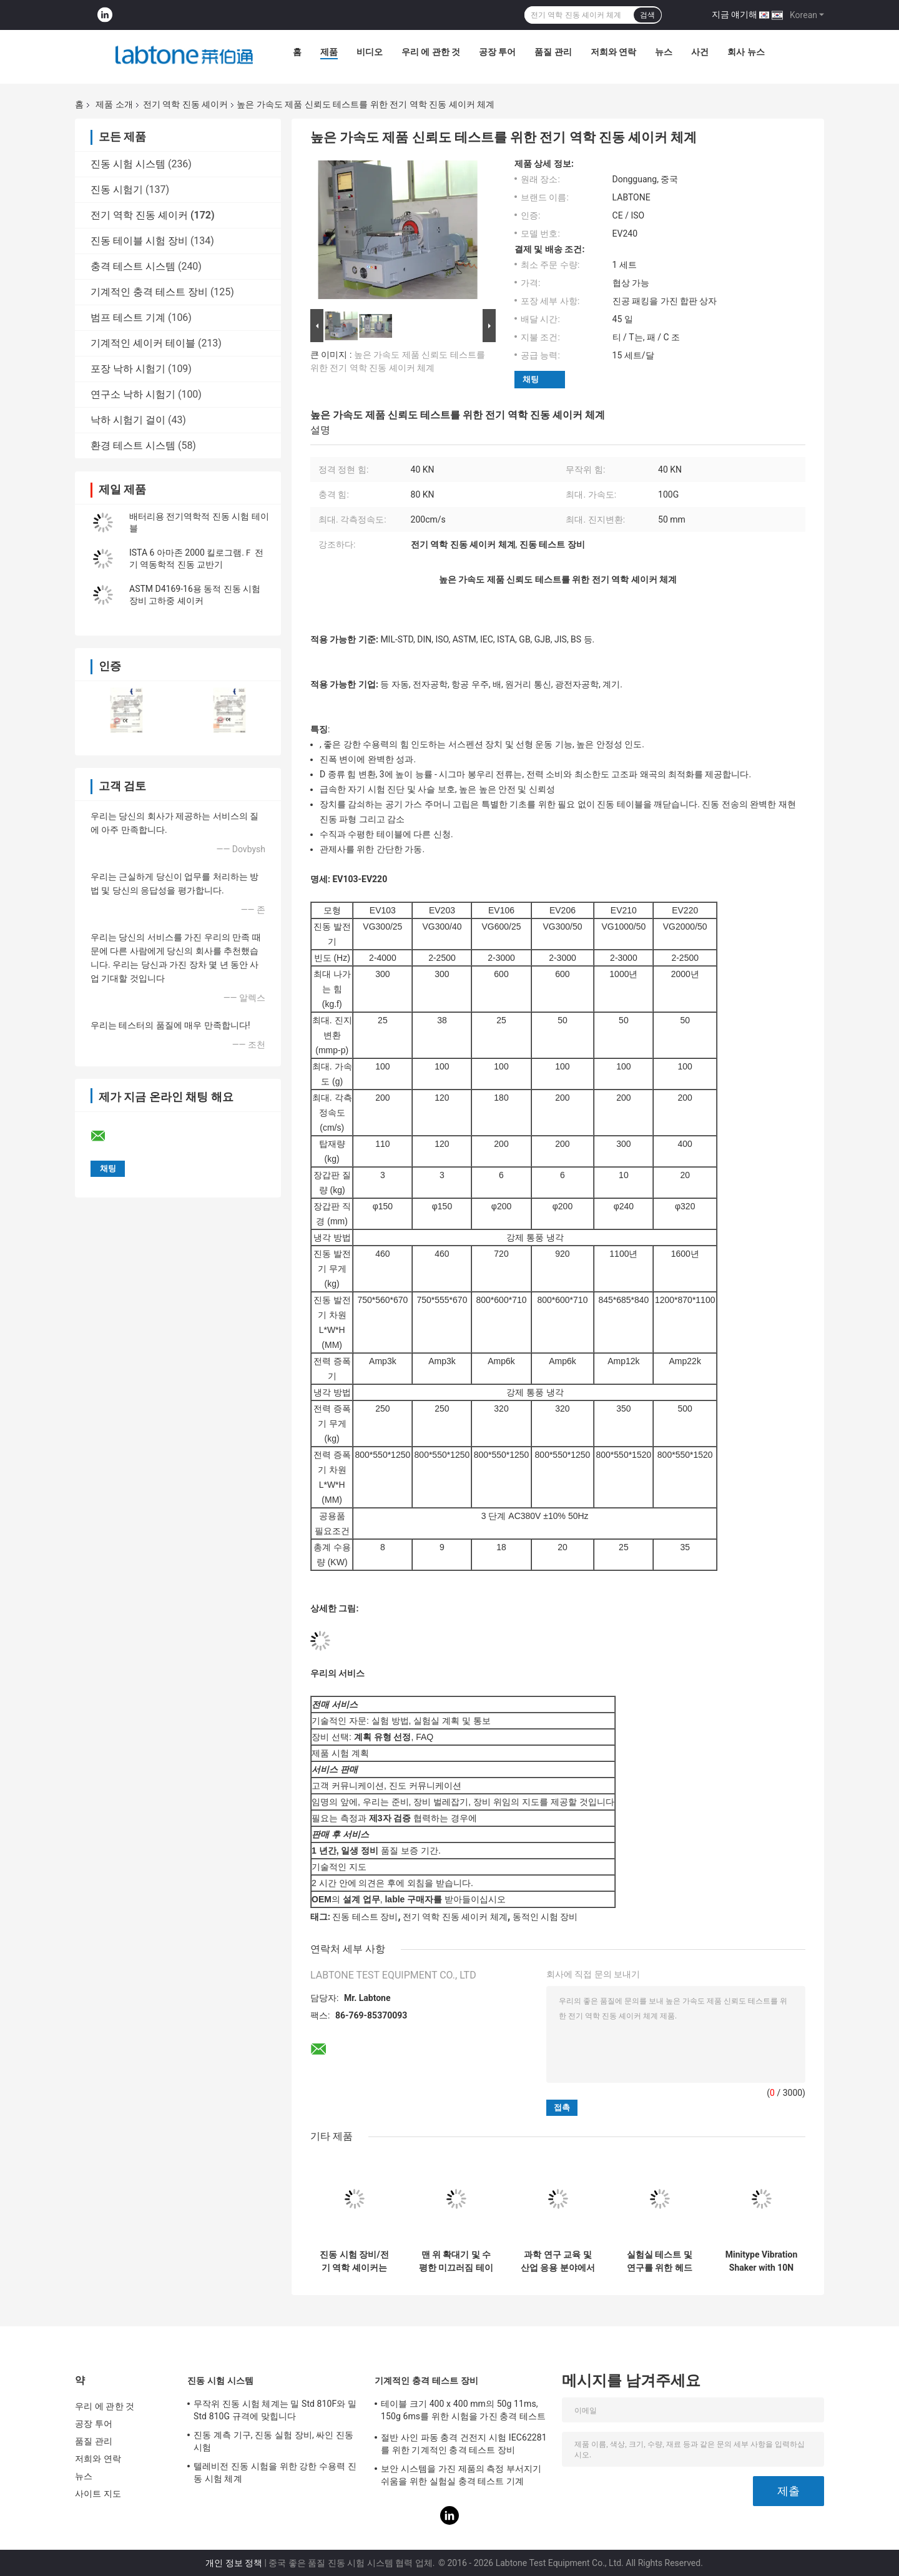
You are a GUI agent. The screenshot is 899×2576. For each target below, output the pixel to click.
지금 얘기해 (734, 14)
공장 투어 (497, 52)
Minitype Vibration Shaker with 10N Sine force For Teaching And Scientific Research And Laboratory (761, 2261)
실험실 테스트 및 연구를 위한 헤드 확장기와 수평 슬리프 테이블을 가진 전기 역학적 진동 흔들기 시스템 (659, 2261)
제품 (329, 52)
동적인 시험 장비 (545, 1917)
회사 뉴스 (745, 52)
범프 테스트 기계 (128, 317)
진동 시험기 (117, 189)
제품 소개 (114, 104)
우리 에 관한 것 (430, 52)
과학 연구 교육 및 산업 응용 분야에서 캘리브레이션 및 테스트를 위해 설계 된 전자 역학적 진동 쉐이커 (558, 2261)
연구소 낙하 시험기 (133, 394)
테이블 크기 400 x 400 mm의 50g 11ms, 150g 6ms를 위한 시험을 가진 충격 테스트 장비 (463, 2412)
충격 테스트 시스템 (133, 266)
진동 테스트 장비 (365, 1917)
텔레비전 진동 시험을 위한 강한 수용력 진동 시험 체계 (275, 2472)
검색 (647, 15)
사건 (700, 52)
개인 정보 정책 (233, 2563)
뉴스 (663, 52)
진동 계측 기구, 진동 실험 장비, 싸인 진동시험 (273, 2441)
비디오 (369, 52)
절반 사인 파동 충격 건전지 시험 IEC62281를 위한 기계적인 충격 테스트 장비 (464, 2443)
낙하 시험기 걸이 (128, 420)
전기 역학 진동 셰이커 (185, 104)
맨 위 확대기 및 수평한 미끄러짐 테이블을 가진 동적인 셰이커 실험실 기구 (456, 2261)
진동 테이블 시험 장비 (139, 241)
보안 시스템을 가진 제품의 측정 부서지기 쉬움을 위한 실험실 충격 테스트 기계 (461, 2475)
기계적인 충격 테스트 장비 (149, 292)
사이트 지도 (98, 2494)
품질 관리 (552, 52)
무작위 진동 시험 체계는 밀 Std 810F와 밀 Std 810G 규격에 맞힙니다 (275, 2410)
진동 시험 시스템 (128, 164)
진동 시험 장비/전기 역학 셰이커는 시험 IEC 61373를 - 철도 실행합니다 (354, 2261)
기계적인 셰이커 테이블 (143, 343)
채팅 (531, 379)
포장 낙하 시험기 (128, 369)
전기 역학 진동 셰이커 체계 (455, 1917)
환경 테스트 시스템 (133, 445)
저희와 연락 (613, 52)
